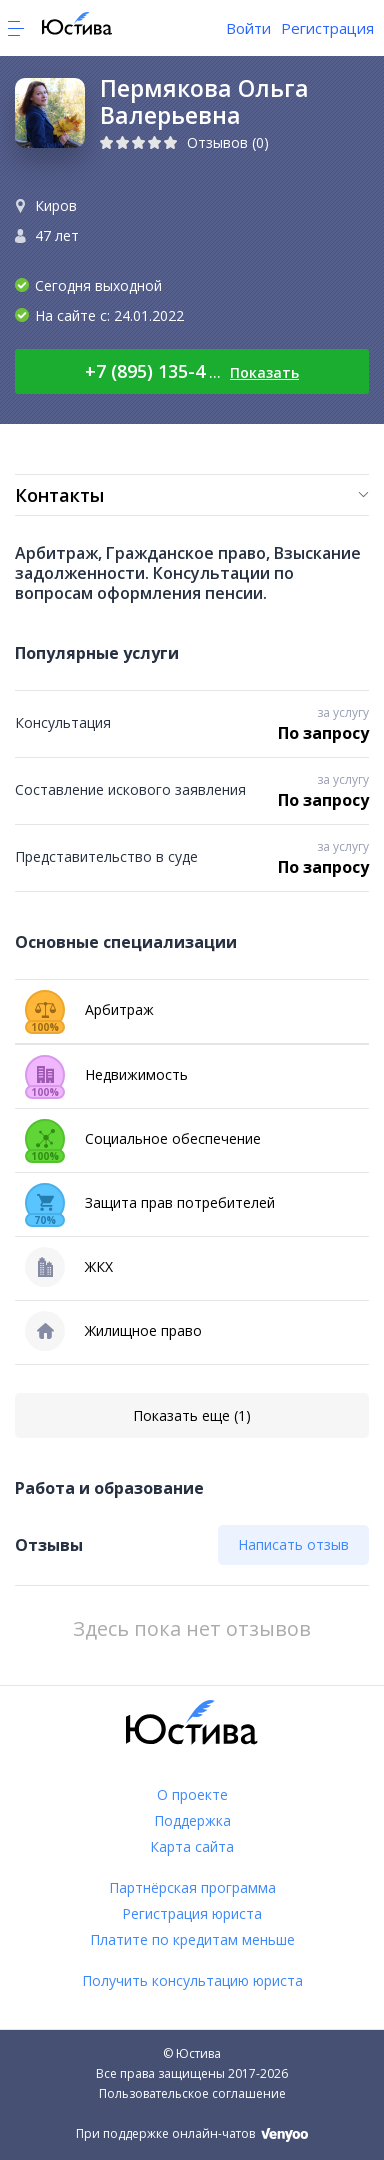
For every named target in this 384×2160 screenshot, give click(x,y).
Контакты (59, 495)
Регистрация (327, 28)
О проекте (192, 1794)
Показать (264, 372)
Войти (248, 28)
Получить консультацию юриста (192, 1980)
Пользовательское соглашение (192, 2093)
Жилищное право (113, 1331)
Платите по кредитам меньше (192, 1939)
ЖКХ (69, 1267)
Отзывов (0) (228, 142)
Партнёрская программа (192, 1887)
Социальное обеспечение (143, 1139)
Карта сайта (192, 1846)
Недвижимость (106, 1075)
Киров (56, 205)
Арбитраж (89, 1010)
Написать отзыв (293, 1544)
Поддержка (192, 1820)
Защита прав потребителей (150, 1203)
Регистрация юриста (192, 1913)
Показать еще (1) (192, 1415)
